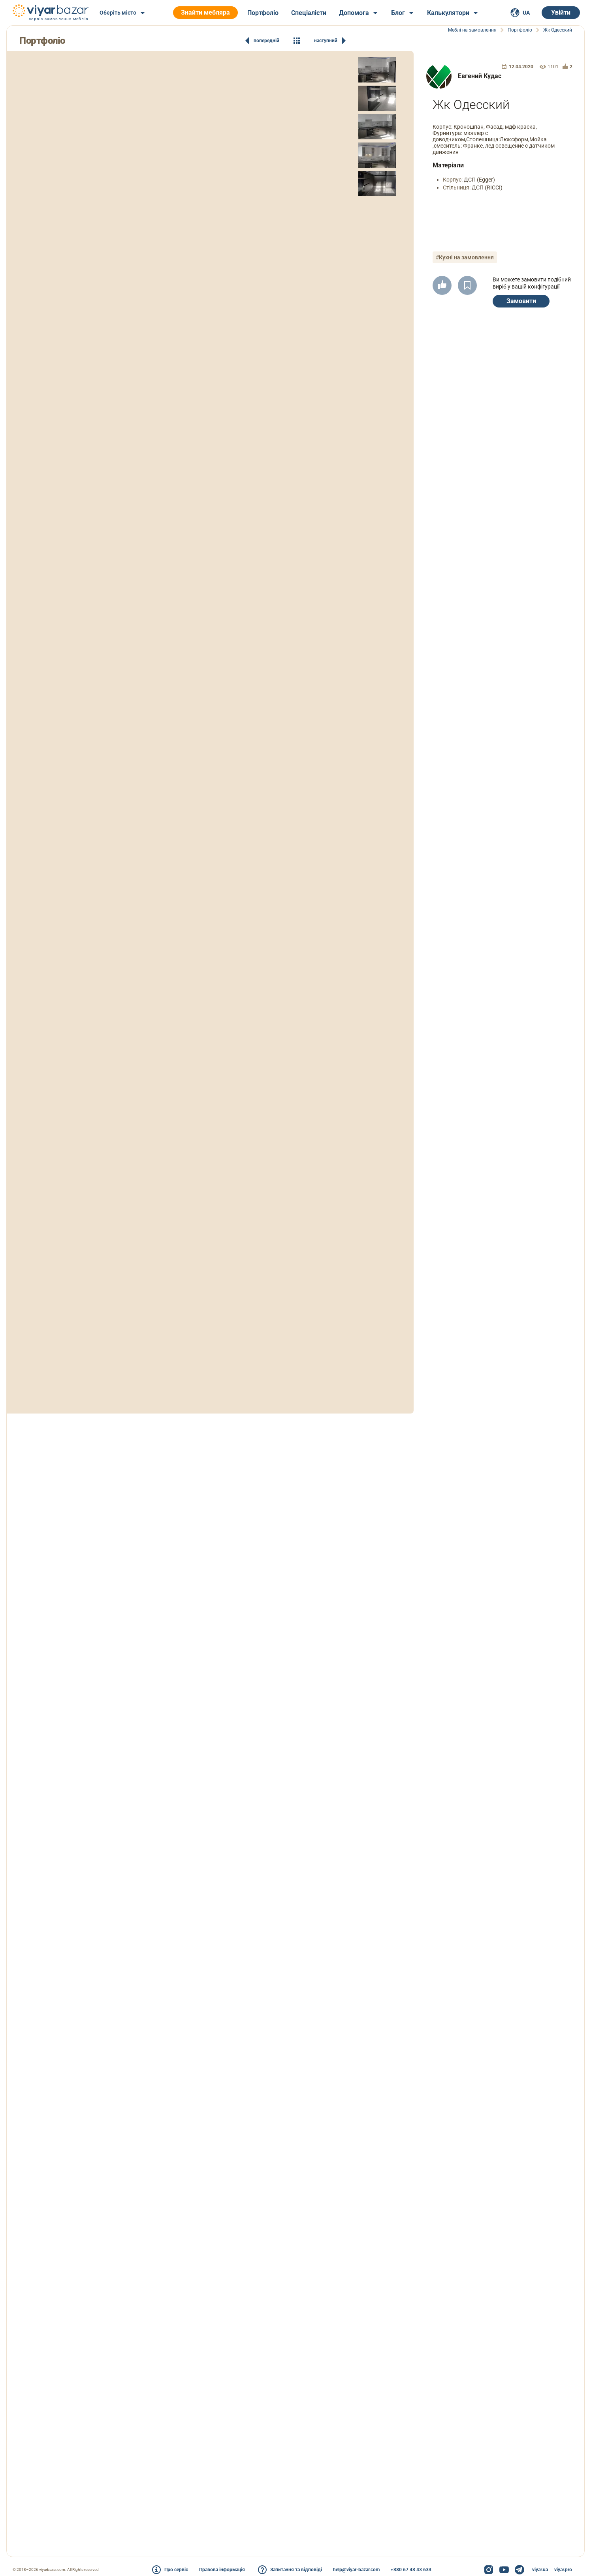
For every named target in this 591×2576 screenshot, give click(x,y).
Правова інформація (222, 2569)
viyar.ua (540, 2569)
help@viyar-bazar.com (356, 2569)
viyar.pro (563, 2569)
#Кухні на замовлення (465, 257)
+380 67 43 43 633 (411, 2569)
